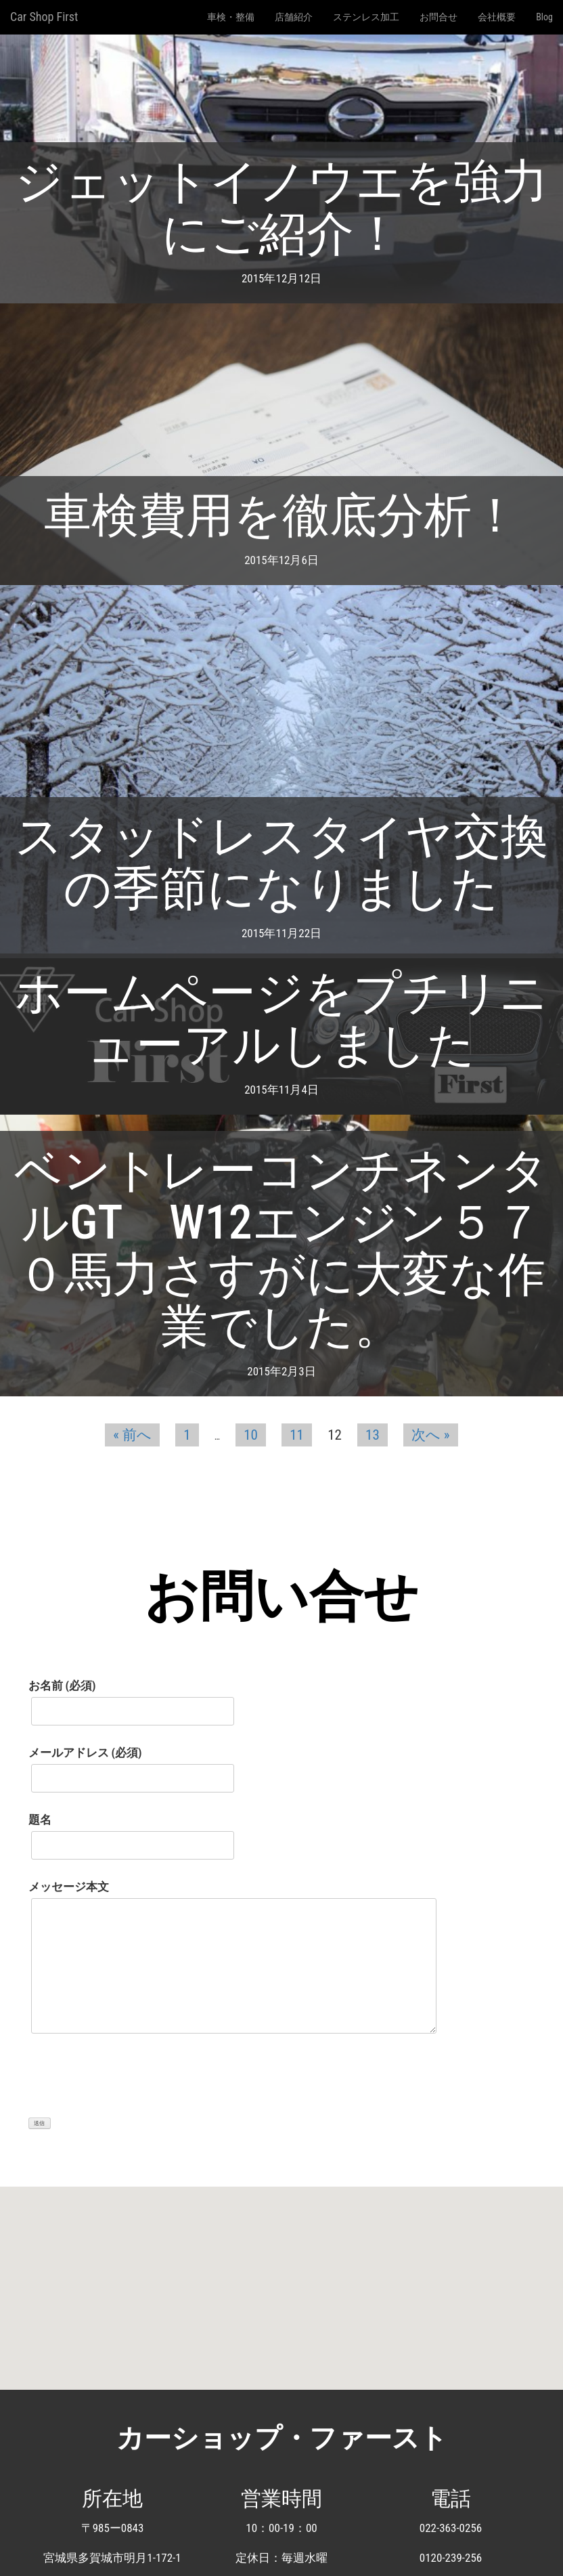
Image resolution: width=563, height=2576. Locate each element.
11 (297, 1435)
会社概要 (497, 17)
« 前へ (132, 1435)
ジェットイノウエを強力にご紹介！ (281, 207)
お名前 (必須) (131, 1698)
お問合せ (438, 17)
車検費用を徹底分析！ (281, 515)
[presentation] (131, 2083)
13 (372, 1435)
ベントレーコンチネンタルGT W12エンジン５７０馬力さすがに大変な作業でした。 (281, 1248)
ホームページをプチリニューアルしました (281, 1019)
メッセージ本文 (232, 1962)
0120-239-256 (451, 2557)
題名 (131, 1832)
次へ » (430, 1435)
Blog (544, 17)
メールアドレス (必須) (131, 1765)
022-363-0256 (451, 2528)
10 (251, 1435)
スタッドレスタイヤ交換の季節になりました (281, 862)
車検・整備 (230, 17)
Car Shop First (44, 16)
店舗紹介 (294, 17)
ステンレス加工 (366, 17)
